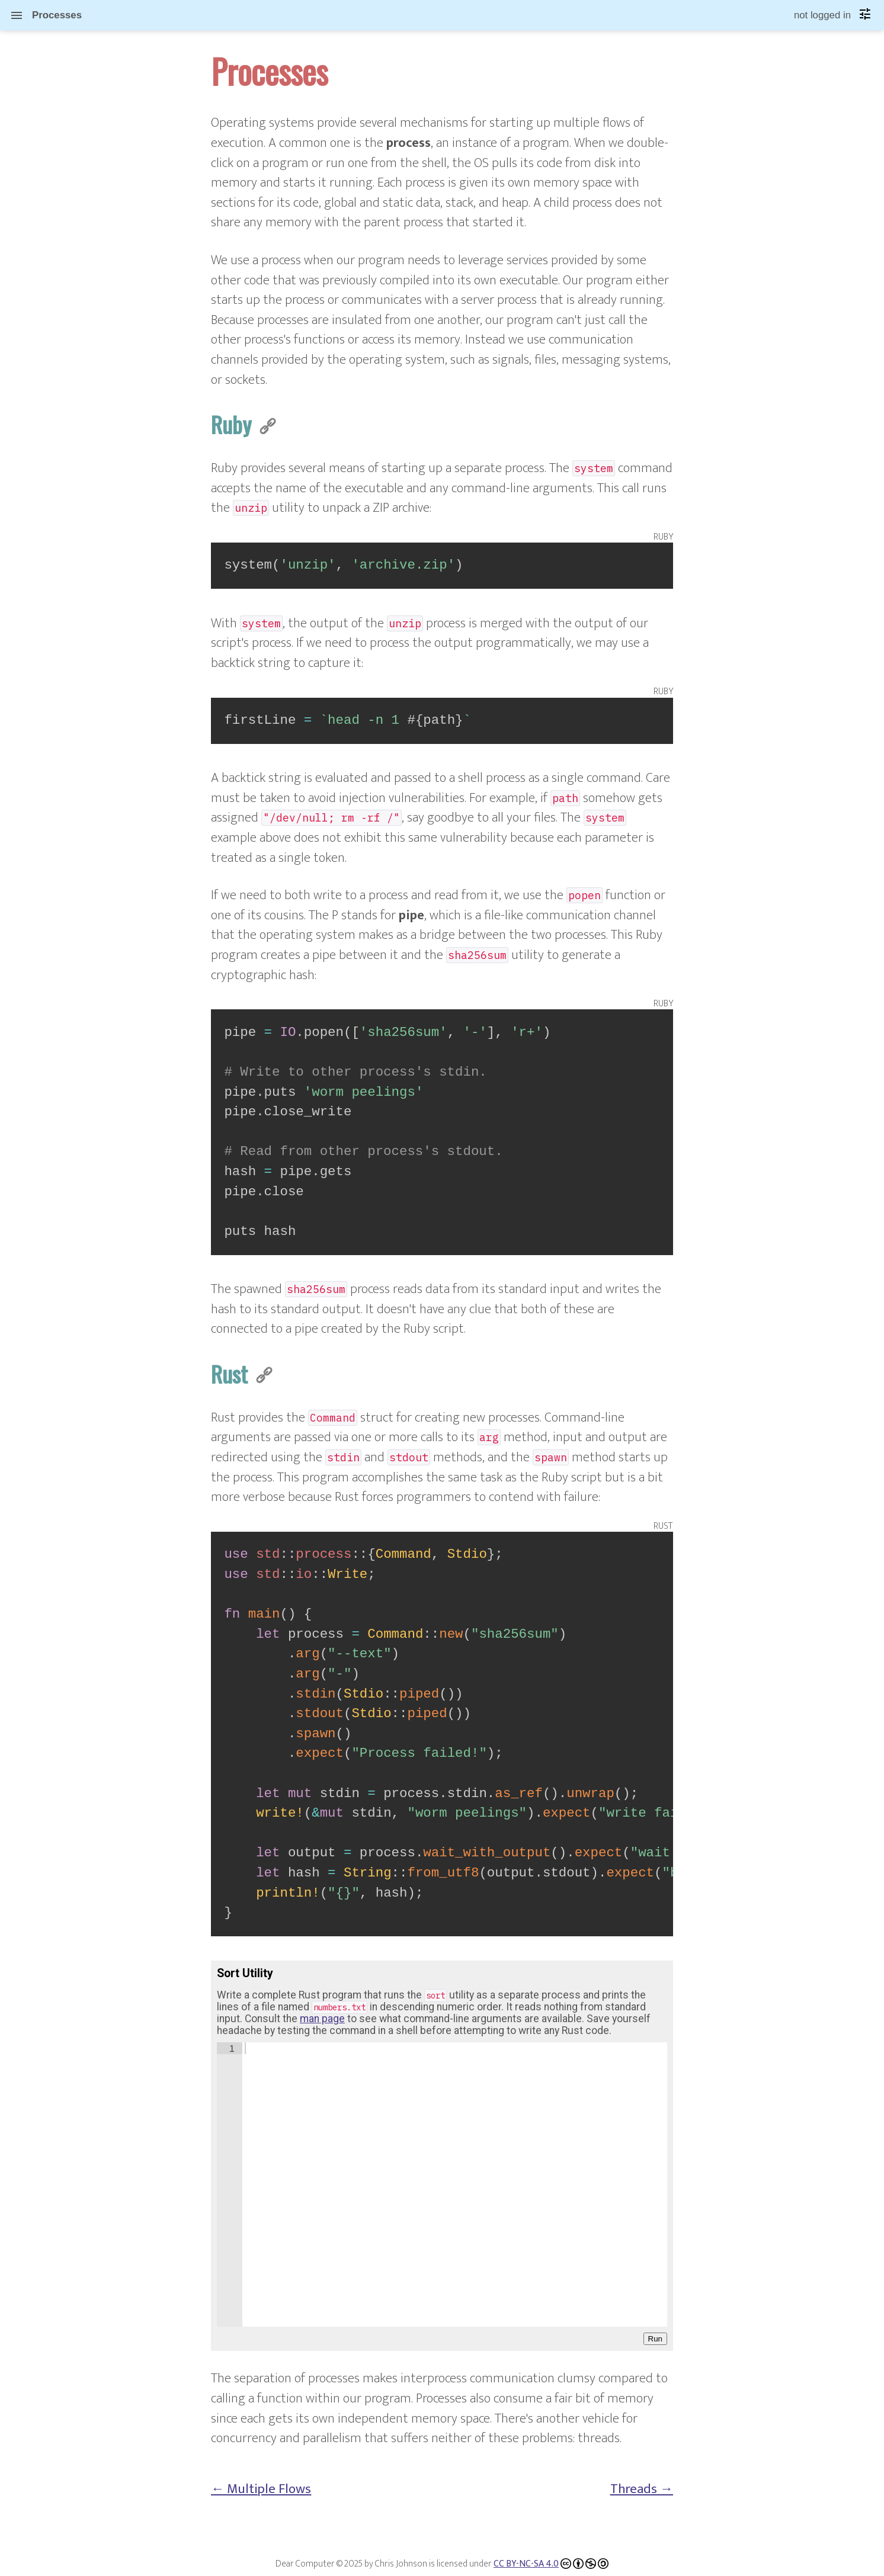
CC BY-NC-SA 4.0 (526, 2563)
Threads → (641, 2489)
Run (655, 2338)
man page (322, 2019)
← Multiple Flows (261, 2489)
